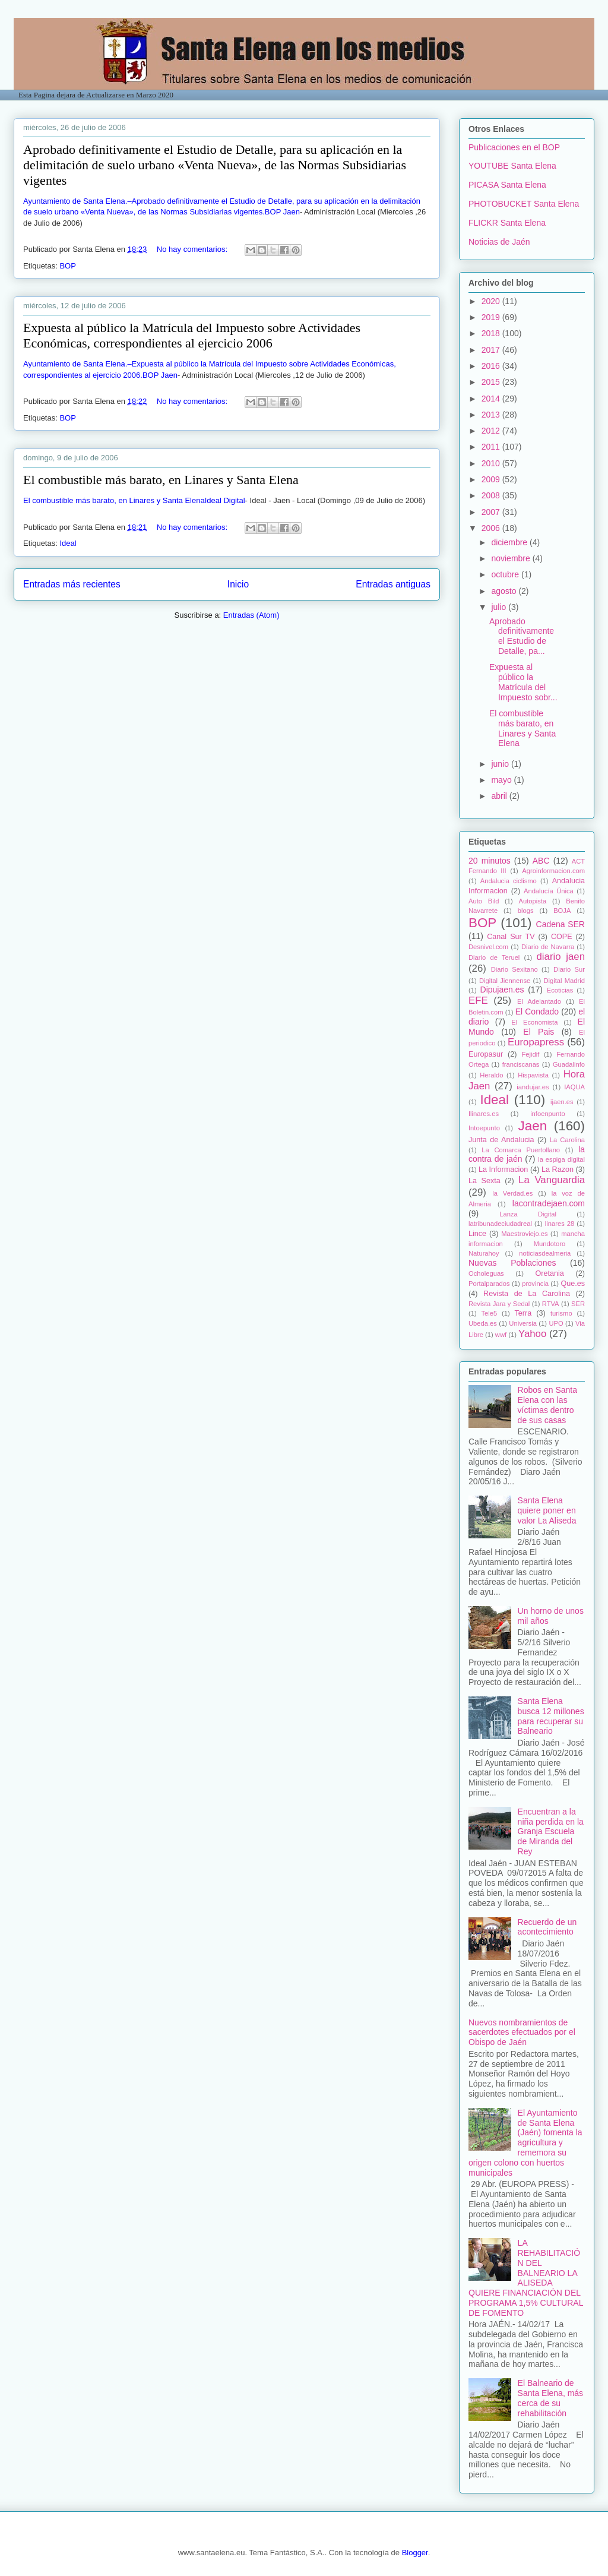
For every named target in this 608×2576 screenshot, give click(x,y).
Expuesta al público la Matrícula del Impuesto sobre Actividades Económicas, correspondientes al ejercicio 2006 (191, 335)
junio (501, 764)
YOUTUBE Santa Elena (512, 165)
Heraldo (491, 1075)
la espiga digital (561, 1159)
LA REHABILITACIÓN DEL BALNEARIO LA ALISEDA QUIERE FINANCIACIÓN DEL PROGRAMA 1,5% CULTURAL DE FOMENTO (525, 2278)
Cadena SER (560, 924)
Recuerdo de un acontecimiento (547, 1927)
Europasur (485, 1054)
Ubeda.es (482, 1323)
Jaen (532, 1125)
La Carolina (567, 1139)
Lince (477, 1233)
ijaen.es (562, 1101)
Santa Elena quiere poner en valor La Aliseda (547, 1510)
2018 (492, 333)
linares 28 (559, 1223)
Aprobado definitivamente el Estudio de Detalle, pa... (521, 636)
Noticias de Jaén (499, 241)
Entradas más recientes (72, 584)
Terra (522, 1313)
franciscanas (521, 1064)
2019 (492, 317)
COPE (561, 937)
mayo (502, 780)
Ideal (67, 543)
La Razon (558, 1169)
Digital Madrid (564, 980)
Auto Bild (483, 901)
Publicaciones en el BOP (514, 147)
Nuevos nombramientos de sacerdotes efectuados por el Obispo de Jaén (521, 2032)
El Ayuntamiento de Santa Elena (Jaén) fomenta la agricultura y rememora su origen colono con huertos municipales (525, 2142)
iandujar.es (533, 1087)
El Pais (538, 1031)
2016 (492, 366)
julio (499, 607)
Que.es (572, 1283)
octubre (506, 574)
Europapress (536, 1042)
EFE (478, 1000)
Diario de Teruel (494, 957)
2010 (492, 463)
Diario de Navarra (547, 946)
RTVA (550, 1303)
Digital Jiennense (504, 980)
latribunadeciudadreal (500, 1223)
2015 (492, 382)
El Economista (534, 1022)
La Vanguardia (551, 1180)
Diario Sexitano (514, 969)
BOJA (562, 910)
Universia (523, 1323)
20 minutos (489, 860)
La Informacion (503, 1169)
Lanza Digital (527, 1214)
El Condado (537, 1011)
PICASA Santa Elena (507, 184)
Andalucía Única (549, 891)
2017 (492, 350)
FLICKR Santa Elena (507, 222)
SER (578, 1303)
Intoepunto (484, 1127)
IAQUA (574, 1087)
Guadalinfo (569, 1064)
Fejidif (530, 1054)
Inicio (238, 584)
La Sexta (484, 1181)
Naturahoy (483, 1253)
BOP (67, 265)
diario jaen (560, 956)
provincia (535, 1283)
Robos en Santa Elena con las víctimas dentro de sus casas (547, 1404)
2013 (492, 414)
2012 (492, 430)
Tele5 (489, 1313)
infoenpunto (547, 1113)
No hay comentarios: (193, 249)
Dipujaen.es (502, 989)
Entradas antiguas (393, 584)
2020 (492, 301)
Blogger (415, 2552)
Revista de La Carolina (526, 1293)
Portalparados (489, 1283)
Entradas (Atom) (251, 615)
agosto (504, 591)
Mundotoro (550, 1243)
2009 (492, 479)
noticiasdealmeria (545, 1253)
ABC (541, 860)
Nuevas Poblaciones (512, 1263)
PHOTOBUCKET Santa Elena (523, 203)
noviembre (511, 558)
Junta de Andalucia (501, 1140)
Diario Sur (569, 969)
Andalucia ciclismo (508, 880)
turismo (561, 1313)
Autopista (533, 901)
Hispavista (533, 1075)
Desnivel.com (488, 946)
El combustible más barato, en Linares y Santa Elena (161, 479)
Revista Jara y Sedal (499, 1303)
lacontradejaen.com (548, 1203)
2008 (492, 495)
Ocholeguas (486, 1273)
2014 (492, 398)
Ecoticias (560, 990)
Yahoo (532, 1333)
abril (500, 796)
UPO (556, 1323)
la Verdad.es (512, 1193)
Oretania (549, 1273)
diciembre (510, 542)
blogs (526, 910)
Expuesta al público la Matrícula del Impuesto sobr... (523, 681)
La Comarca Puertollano (521, 1149)
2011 (492, 446)
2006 (492, 528)
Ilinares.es (483, 1113)
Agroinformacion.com (553, 870)
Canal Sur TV (510, 937)
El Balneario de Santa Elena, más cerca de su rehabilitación (551, 2397)
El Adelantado (539, 1001)
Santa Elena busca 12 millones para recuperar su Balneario (551, 1716)
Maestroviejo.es (524, 1233)
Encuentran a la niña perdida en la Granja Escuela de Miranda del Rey (551, 1831)
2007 (492, 512)
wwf (500, 1334)
